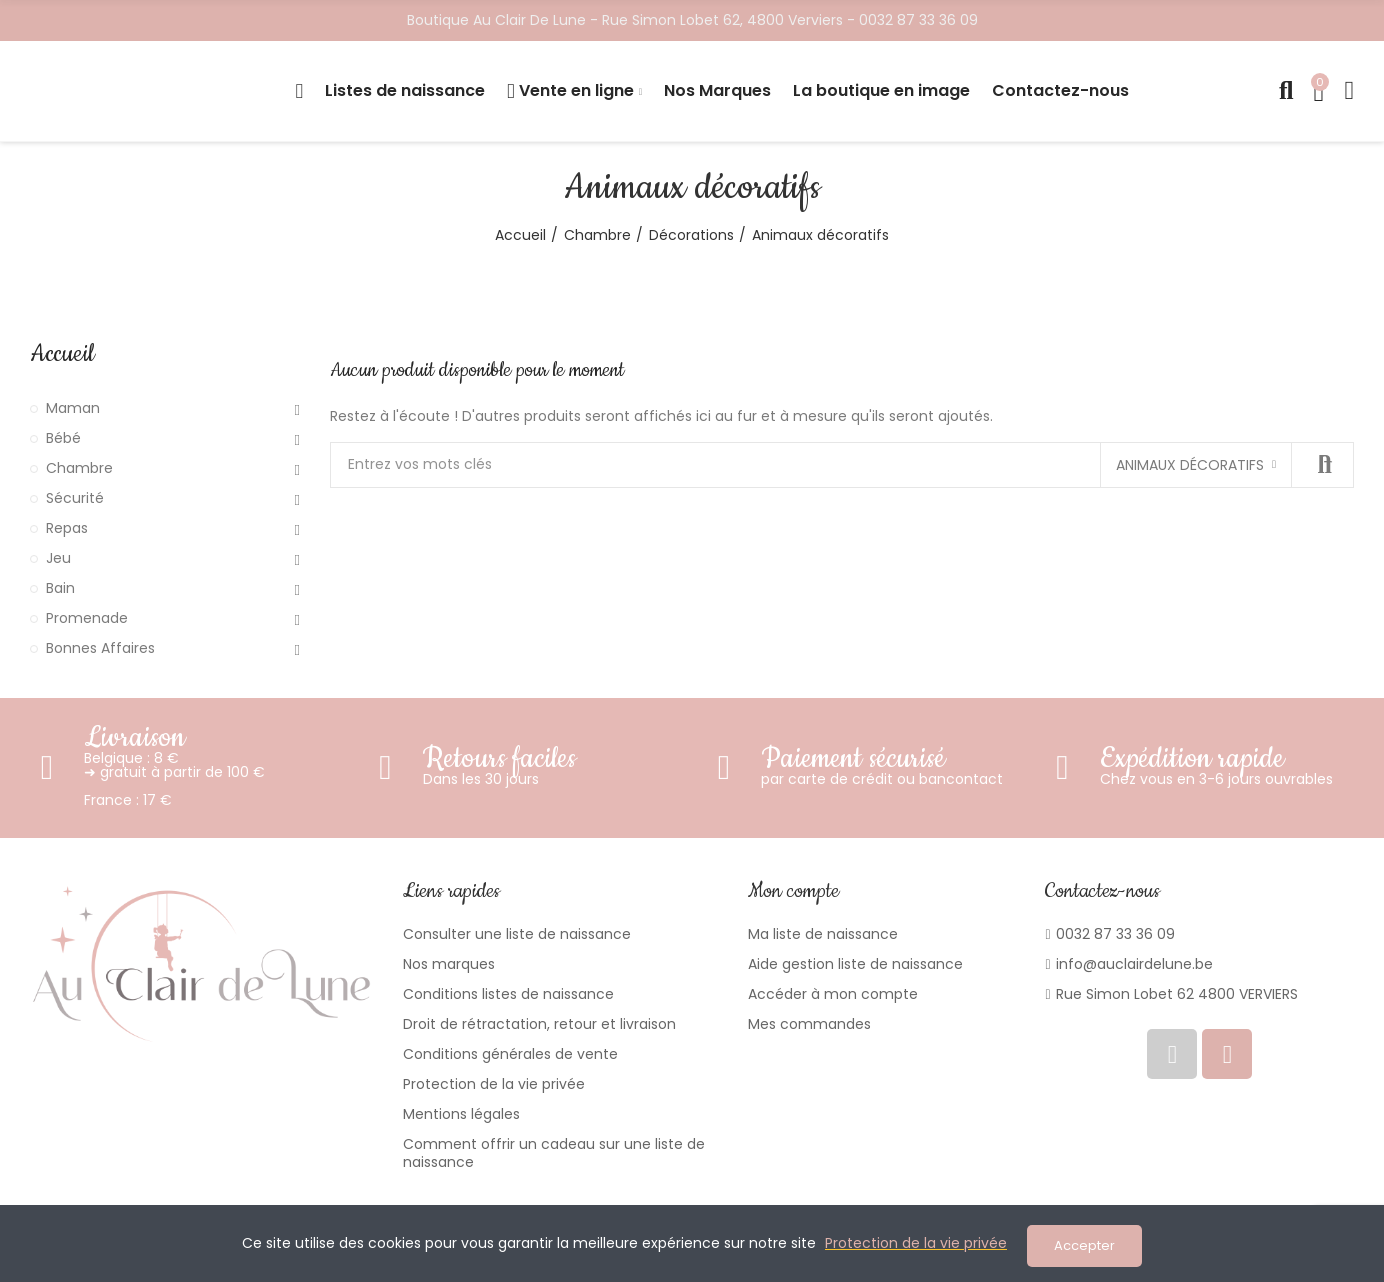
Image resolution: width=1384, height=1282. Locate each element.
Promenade (87, 618)
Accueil (62, 354)
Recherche (1322, 465)
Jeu (58, 558)
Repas (67, 528)
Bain (60, 588)
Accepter (1084, 1245)
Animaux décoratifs (1190, 465)
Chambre (79, 468)
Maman (73, 408)
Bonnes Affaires (100, 648)
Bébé (63, 438)
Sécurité (75, 498)
